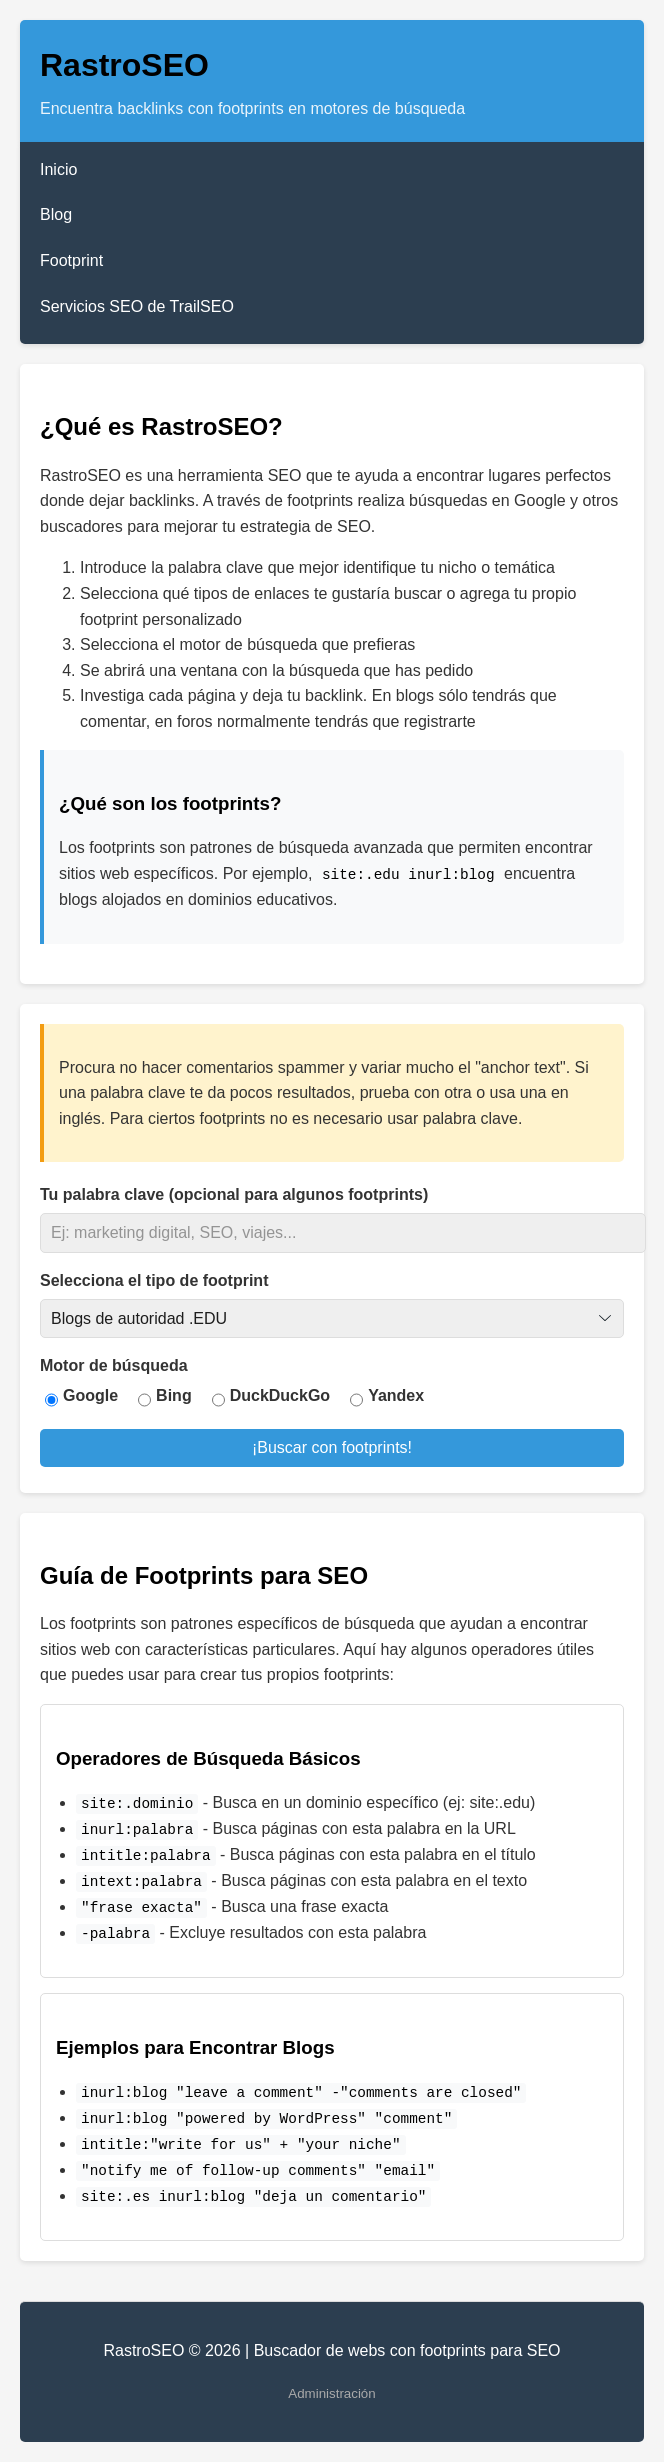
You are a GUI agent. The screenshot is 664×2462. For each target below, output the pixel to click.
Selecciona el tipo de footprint (154, 1280)
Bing (174, 1395)
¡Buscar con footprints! (332, 1447)
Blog (56, 214)
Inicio (58, 169)
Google (90, 1395)
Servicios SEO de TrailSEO (137, 306)
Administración (331, 2393)
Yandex (396, 1395)
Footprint (71, 260)
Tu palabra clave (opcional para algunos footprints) (234, 1194)
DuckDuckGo (280, 1395)
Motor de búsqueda (114, 1365)
